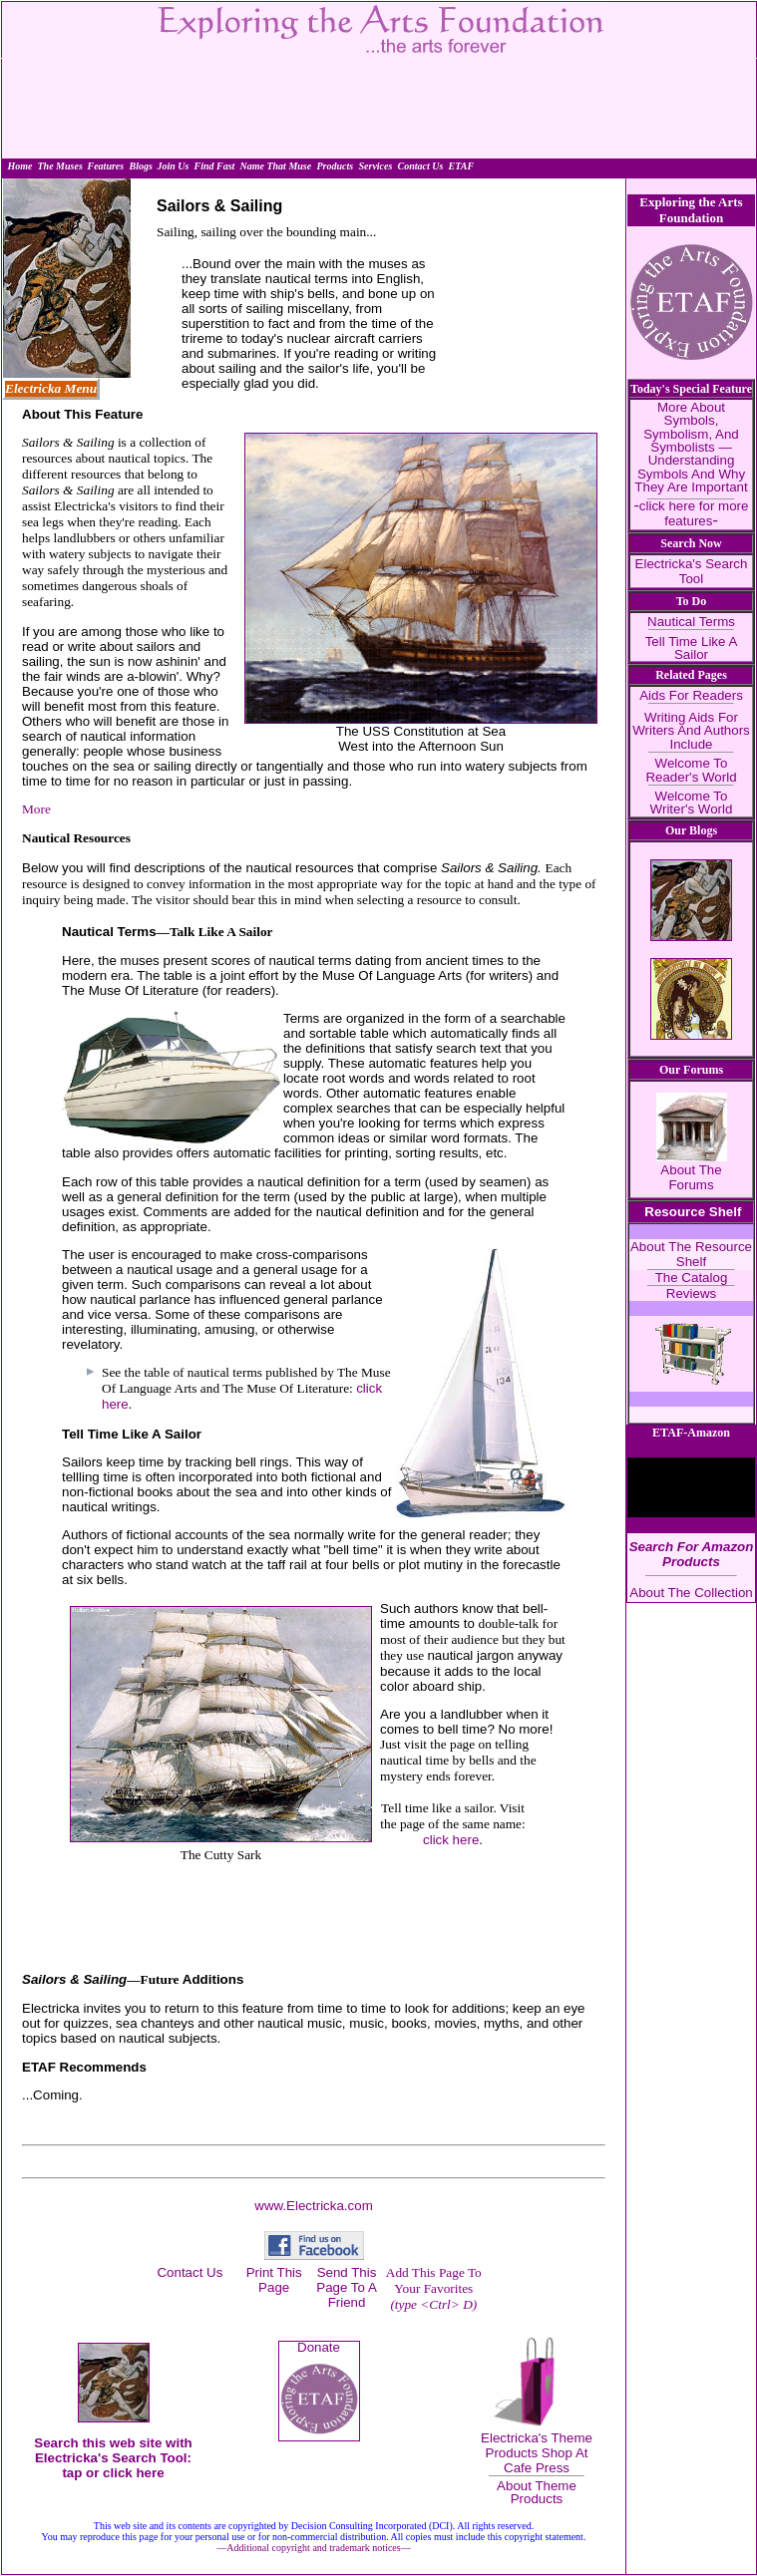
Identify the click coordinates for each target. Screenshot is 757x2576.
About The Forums (690, 1177)
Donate (318, 2347)
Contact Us (189, 2272)
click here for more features (694, 512)
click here (451, 1839)
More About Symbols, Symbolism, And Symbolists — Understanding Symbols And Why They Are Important (690, 447)
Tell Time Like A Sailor (691, 648)
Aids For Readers (691, 695)
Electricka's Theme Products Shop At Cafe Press (536, 2452)
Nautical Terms (691, 621)
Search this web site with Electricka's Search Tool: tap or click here (113, 2457)
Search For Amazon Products (691, 1554)
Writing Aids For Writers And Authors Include (691, 731)
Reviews (691, 1293)
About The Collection (691, 1592)
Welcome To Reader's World (690, 770)
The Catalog (691, 1277)
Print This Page (274, 2280)
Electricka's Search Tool (691, 571)
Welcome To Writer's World (691, 802)
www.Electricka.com (313, 2205)
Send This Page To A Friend (346, 2287)
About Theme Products (536, 2492)
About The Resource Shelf (691, 1254)
